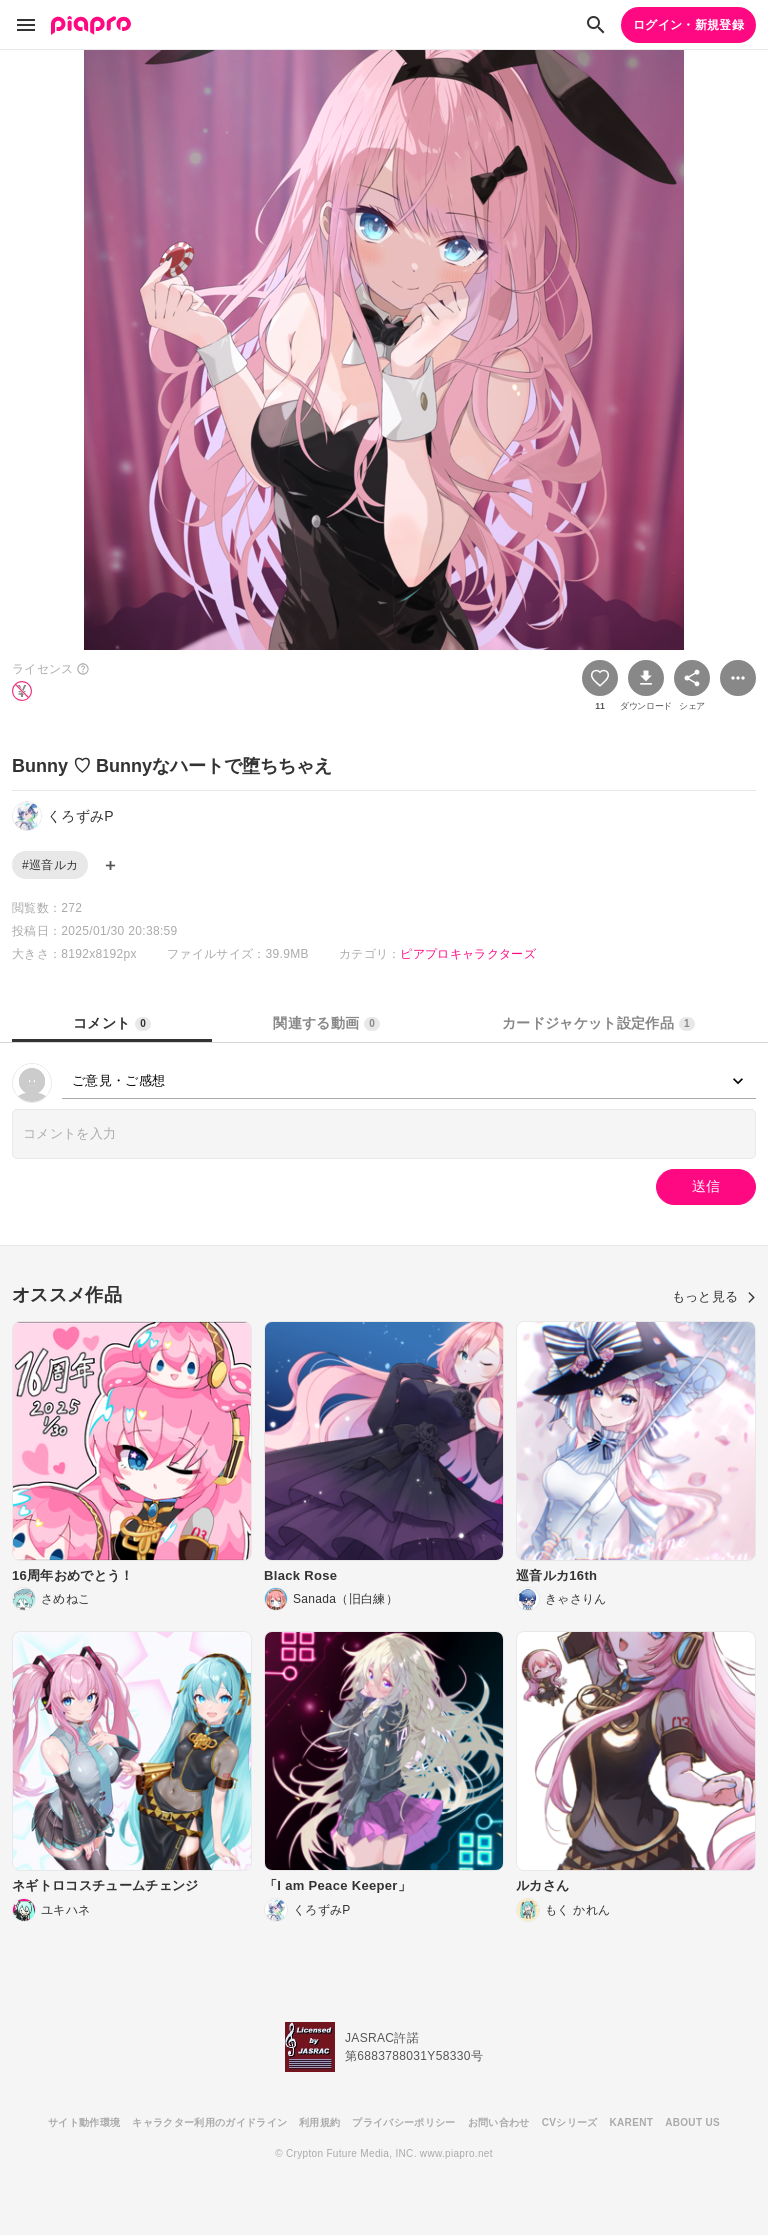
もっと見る (714, 1296)
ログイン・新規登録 (688, 25)
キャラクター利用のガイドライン (209, 2122)
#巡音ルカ (50, 865)
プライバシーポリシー (403, 2122)
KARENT (632, 2122)
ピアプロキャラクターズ (468, 954)
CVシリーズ (570, 2122)
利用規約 (319, 2122)
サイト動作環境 (84, 2122)
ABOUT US (692, 2122)
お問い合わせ (499, 2122)
